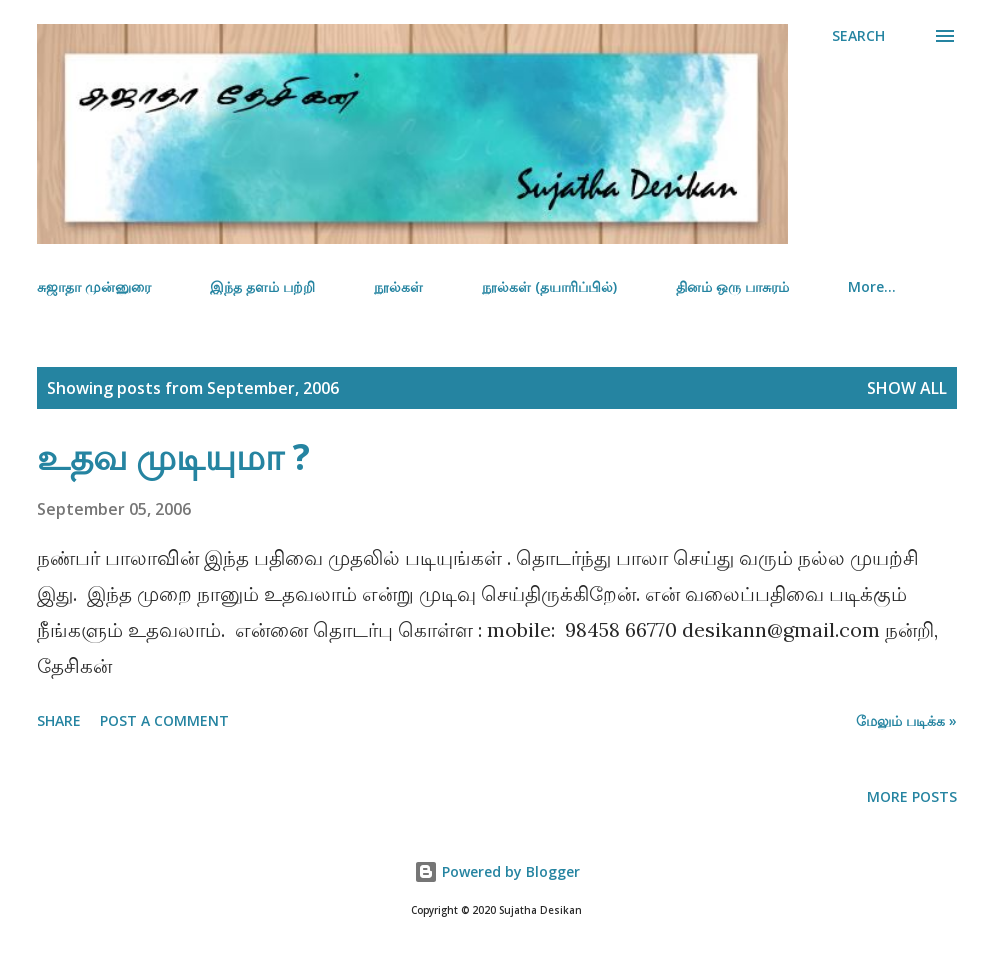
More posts (912, 796)
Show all (907, 388)
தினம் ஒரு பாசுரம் (732, 286)
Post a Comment (164, 720)
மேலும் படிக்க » (906, 720)
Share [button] (59, 720)
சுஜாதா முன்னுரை (94, 286)
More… (872, 286)
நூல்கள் (398, 286)
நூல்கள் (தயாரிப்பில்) (549, 286)
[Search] (858, 36)
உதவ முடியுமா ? (173, 456)
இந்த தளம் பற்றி (262, 286)
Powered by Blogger (497, 871)
